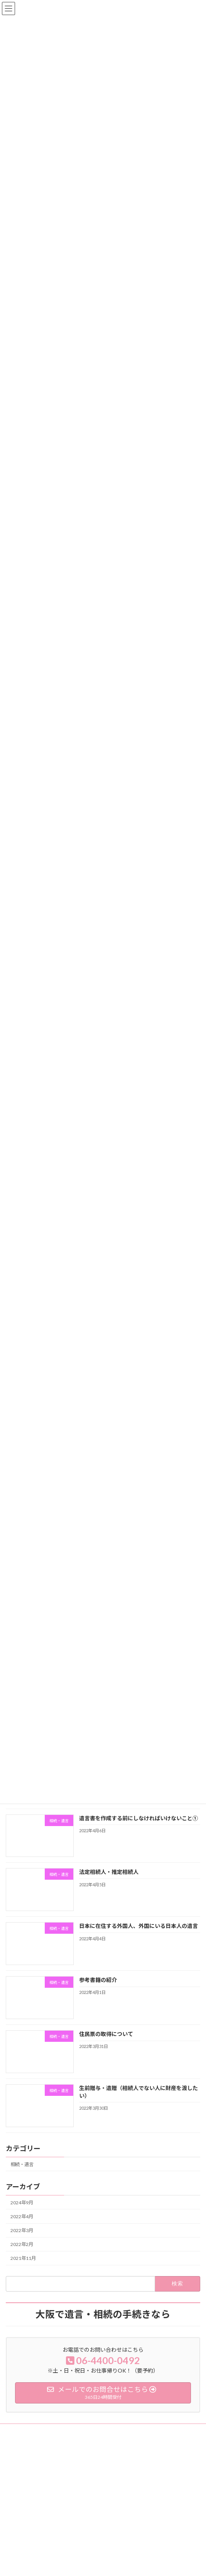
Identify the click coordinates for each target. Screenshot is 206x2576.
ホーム (17, 2533)
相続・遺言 (22, 2173)
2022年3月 (21, 2240)
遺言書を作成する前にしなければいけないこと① (138, 1827)
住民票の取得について (106, 2043)
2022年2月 (21, 2253)
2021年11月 (23, 2267)
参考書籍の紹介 (98, 1989)
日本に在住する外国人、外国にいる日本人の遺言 (138, 1935)
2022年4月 (21, 2226)
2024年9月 (21, 2211)
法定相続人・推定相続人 (108, 1881)
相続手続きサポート (31, 2560)
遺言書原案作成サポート (35, 2547)
